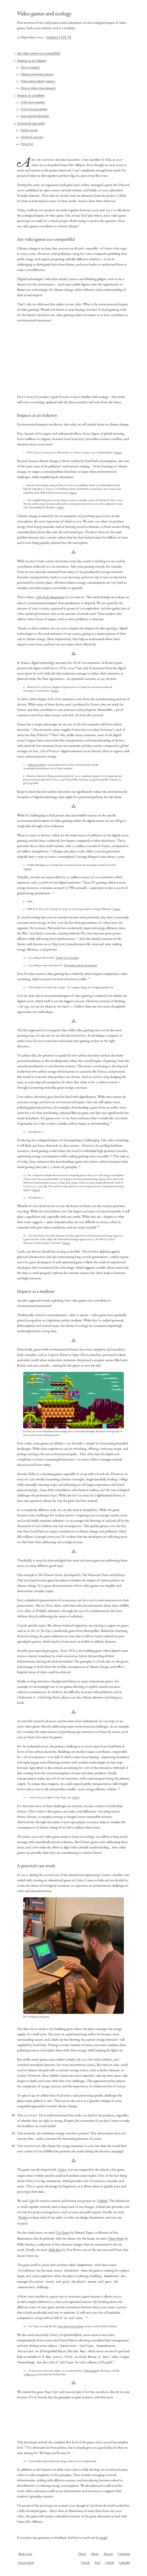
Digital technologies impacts (37, 74)
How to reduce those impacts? (38, 88)
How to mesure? (30, 67)
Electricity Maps (37, 764)
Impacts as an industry (32, 60)
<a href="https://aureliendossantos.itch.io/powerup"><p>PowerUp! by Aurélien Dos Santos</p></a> (73, 2420)
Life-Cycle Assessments (50, 597)
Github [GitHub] (109, 2563)
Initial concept (29, 130)
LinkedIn (124, 2563)
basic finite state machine (70, 2326)
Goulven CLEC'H (58, 37)
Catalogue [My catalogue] (124, 2554)
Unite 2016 (30, 2374)
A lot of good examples (34, 109)
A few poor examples (33, 102)
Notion (23, 2217)
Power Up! (27, 144)
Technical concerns (32, 137)
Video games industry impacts (38, 81)
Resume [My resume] (108, 2554)
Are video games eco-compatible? (38, 53)
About (95, 2554)
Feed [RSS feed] (97, 2563)
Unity (62, 2169)
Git (32, 2200)
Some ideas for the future (35, 116)
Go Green (63, 2232)
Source (118, 452)
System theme (26, 2563)
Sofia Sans (55, 2249)
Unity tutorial (90, 2370)
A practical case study (31, 123)
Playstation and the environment (80, 965)
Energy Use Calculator (67, 957)
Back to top (25, 2554)
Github (102, 2200)
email (103, 2537)
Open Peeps (116, 2238)
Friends (85, 2563)
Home (82, 2554)
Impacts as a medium (31, 95)
